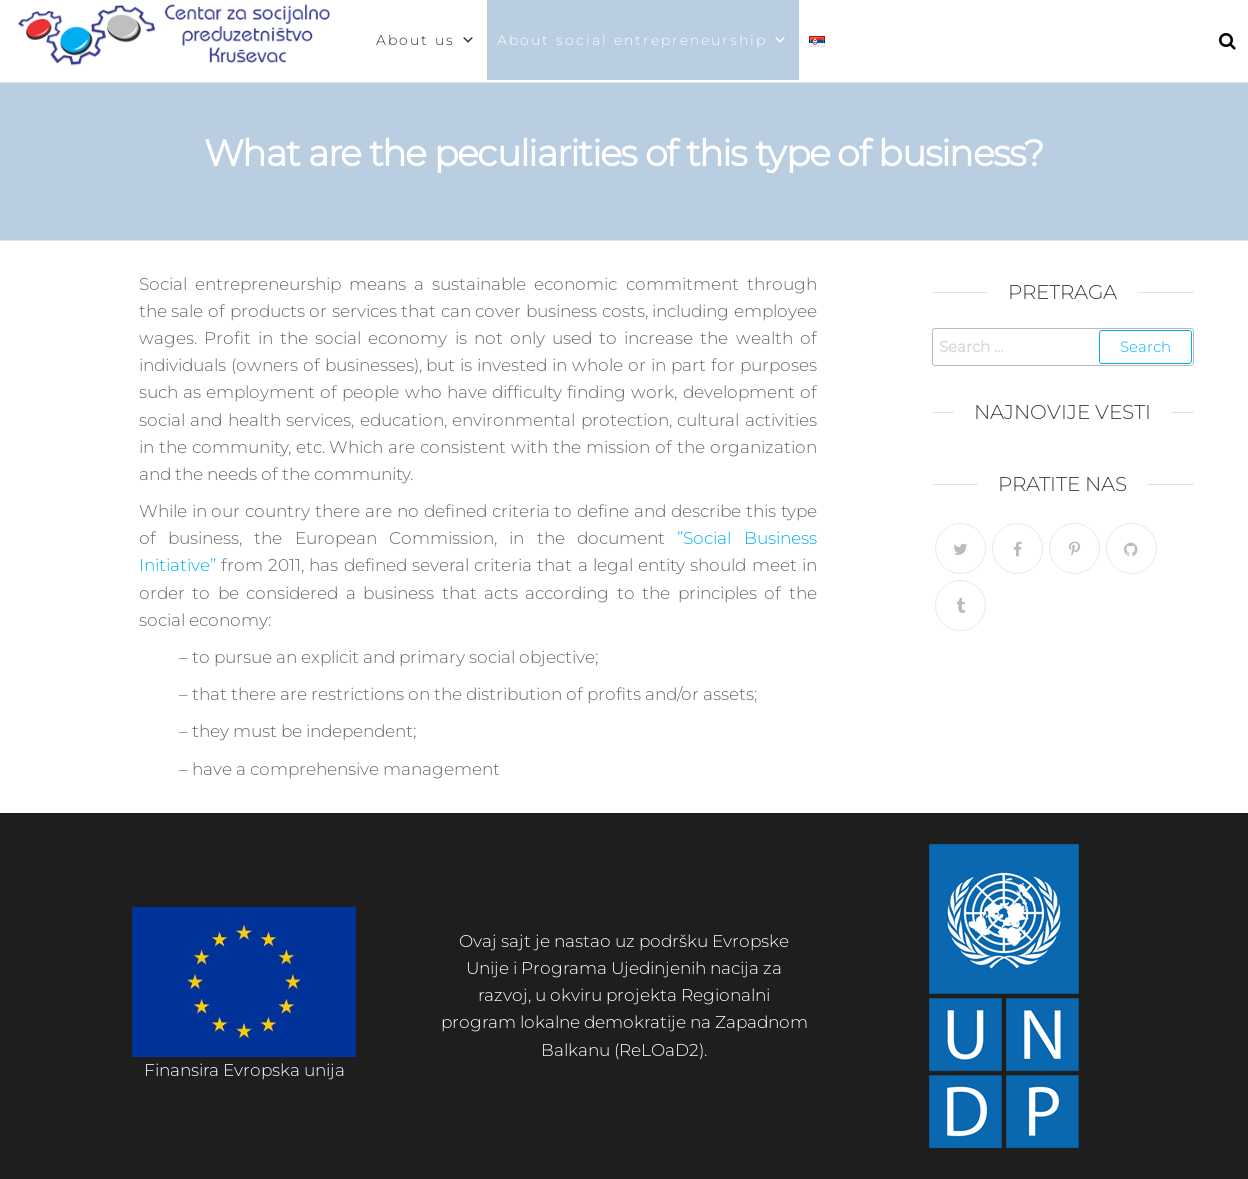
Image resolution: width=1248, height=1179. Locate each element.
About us (426, 40)
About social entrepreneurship (643, 40)
